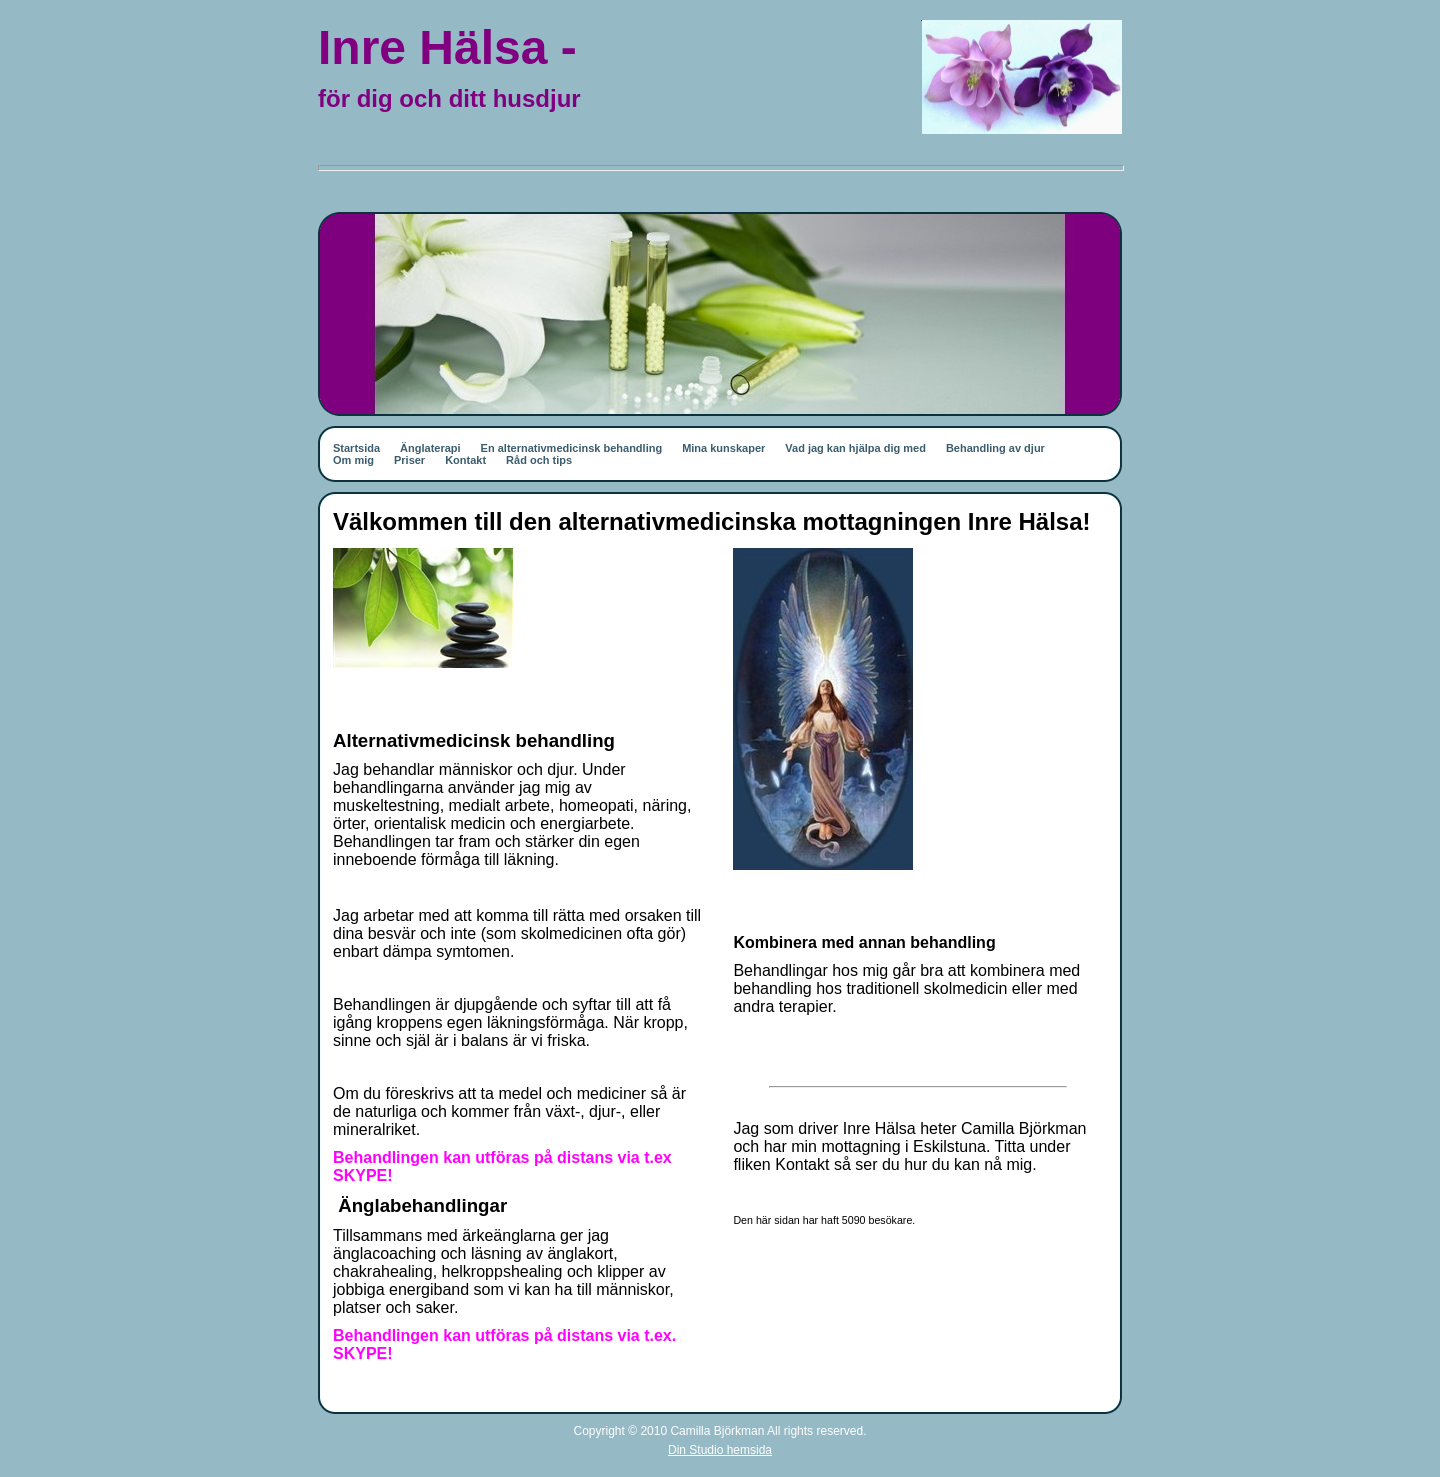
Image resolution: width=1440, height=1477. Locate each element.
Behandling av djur (995, 448)
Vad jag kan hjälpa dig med (855, 448)
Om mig (353, 460)
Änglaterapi (430, 448)
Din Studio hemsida (720, 1450)
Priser (409, 460)
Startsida (356, 448)
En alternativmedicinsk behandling (572, 448)
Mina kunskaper (723, 448)
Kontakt (465, 460)
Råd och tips (539, 460)
